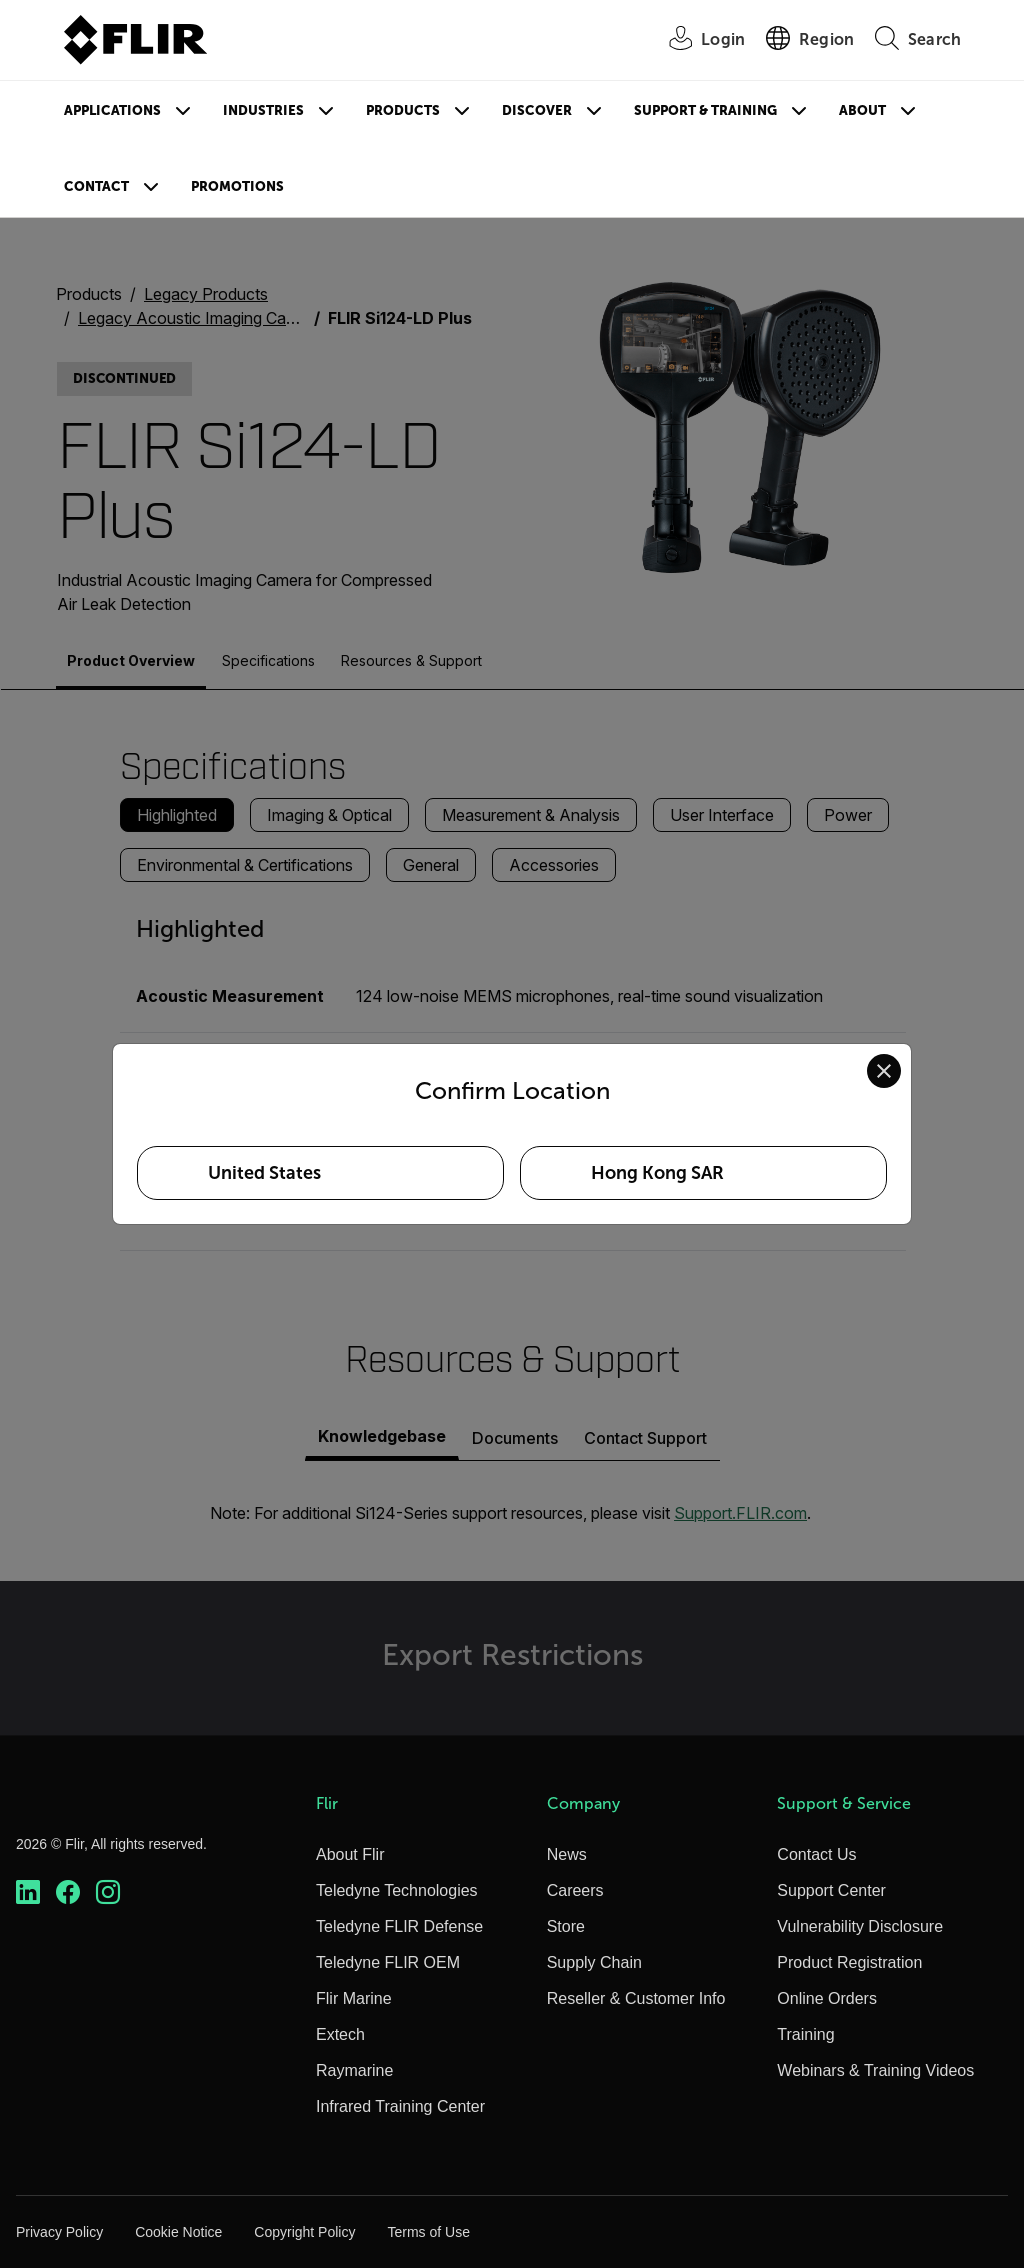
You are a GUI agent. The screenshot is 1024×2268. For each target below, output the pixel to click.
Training (805, 2034)
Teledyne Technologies (397, 1890)
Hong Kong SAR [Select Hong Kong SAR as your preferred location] (657, 1173)
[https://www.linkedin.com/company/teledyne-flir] (28, 1892)
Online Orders (827, 1998)
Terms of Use (428, 2232)
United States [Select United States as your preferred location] (264, 1173)
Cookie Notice (178, 2232)
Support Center (831, 1890)
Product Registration (849, 1962)
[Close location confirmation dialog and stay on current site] (884, 1071)
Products (403, 110)
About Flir (350, 1854)
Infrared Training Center (400, 2106)
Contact (96, 186)
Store (566, 1926)
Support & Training (705, 110)
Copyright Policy (304, 2232)
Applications (112, 110)
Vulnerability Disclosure (860, 1926)
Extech (340, 2034)
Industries (263, 110)
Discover (537, 110)
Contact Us (816, 1854)
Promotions (237, 186)
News (567, 1854)
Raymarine (354, 2070)
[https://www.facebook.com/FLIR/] (68, 1892)
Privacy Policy (59, 2232)
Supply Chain (594, 1962)
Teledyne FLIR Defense (399, 1926)
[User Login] (696, 40)
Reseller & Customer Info (636, 1998)
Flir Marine (354, 1998)
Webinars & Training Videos (875, 2070)
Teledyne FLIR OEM (388, 1962)
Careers (575, 1890)
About (862, 110)
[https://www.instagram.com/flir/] (108, 1892)
